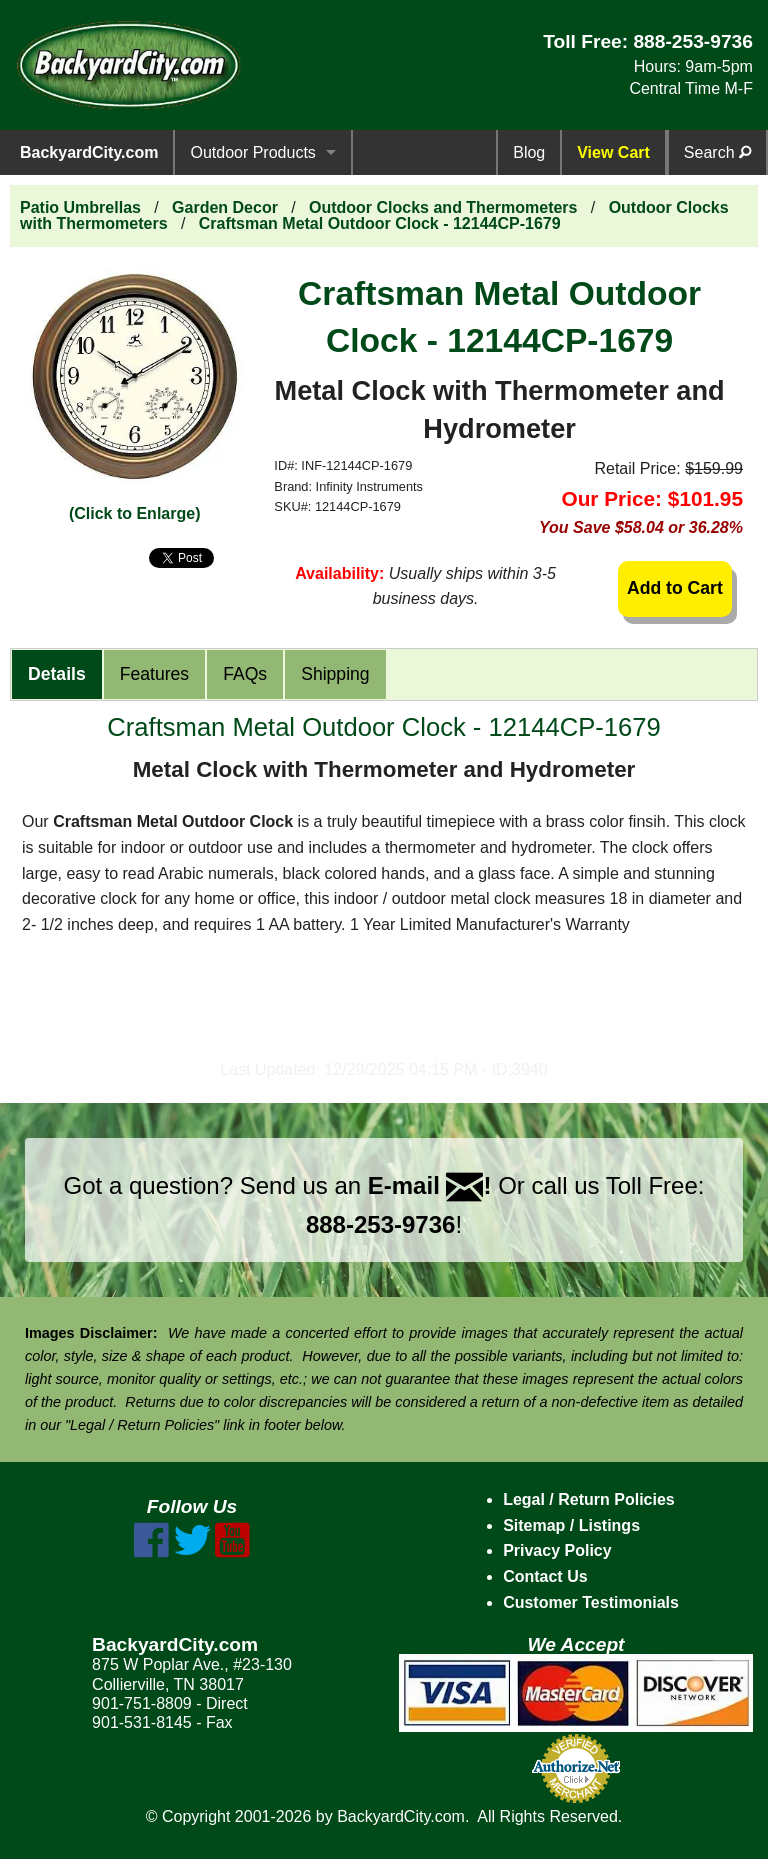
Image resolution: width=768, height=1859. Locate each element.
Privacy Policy (557, 1550)
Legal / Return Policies (589, 1499)
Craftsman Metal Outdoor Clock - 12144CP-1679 (380, 223)
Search (717, 152)
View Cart (613, 152)
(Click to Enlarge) (135, 513)
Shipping (335, 674)
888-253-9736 (693, 41)
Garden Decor (225, 207)
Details (57, 674)
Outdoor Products (252, 152)
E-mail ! (430, 1185)
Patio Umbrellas (80, 207)
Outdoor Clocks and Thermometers (443, 207)
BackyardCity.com (89, 152)
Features (154, 674)
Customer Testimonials (591, 1602)
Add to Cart (675, 588)
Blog (529, 152)
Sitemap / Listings (571, 1525)
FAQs (245, 674)
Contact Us (545, 1576)
